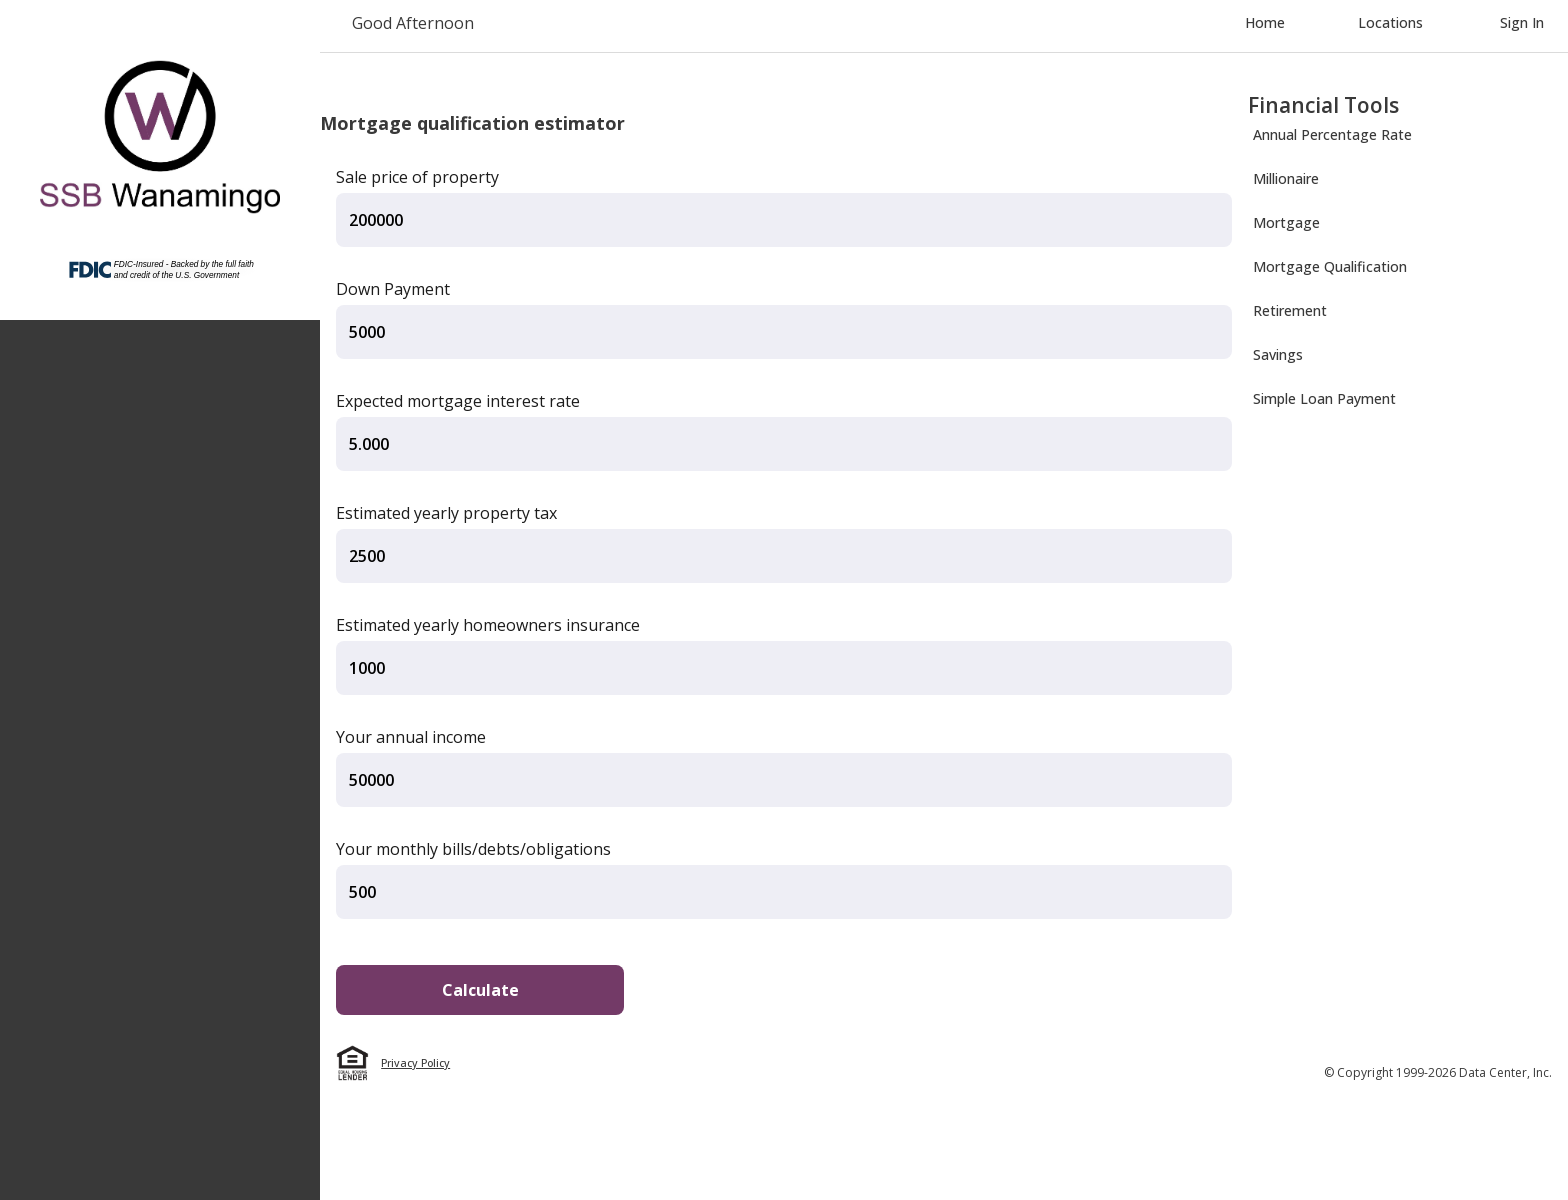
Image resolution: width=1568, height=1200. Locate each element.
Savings (1278, 354)
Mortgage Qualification (1330, 266)
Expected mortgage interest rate (458, 401)
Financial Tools (1323, 105)
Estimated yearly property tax (446, 513)
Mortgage (1286, 222)
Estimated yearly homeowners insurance (488, 625)
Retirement (1290, 310)
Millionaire (1286, 178)
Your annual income (411, 737)
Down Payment (393, 289)
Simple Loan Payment (1324, 398)
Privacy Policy (415, 1063)
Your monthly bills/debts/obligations (473, 849)
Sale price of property (417, 177)
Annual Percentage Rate (1332, 134)
